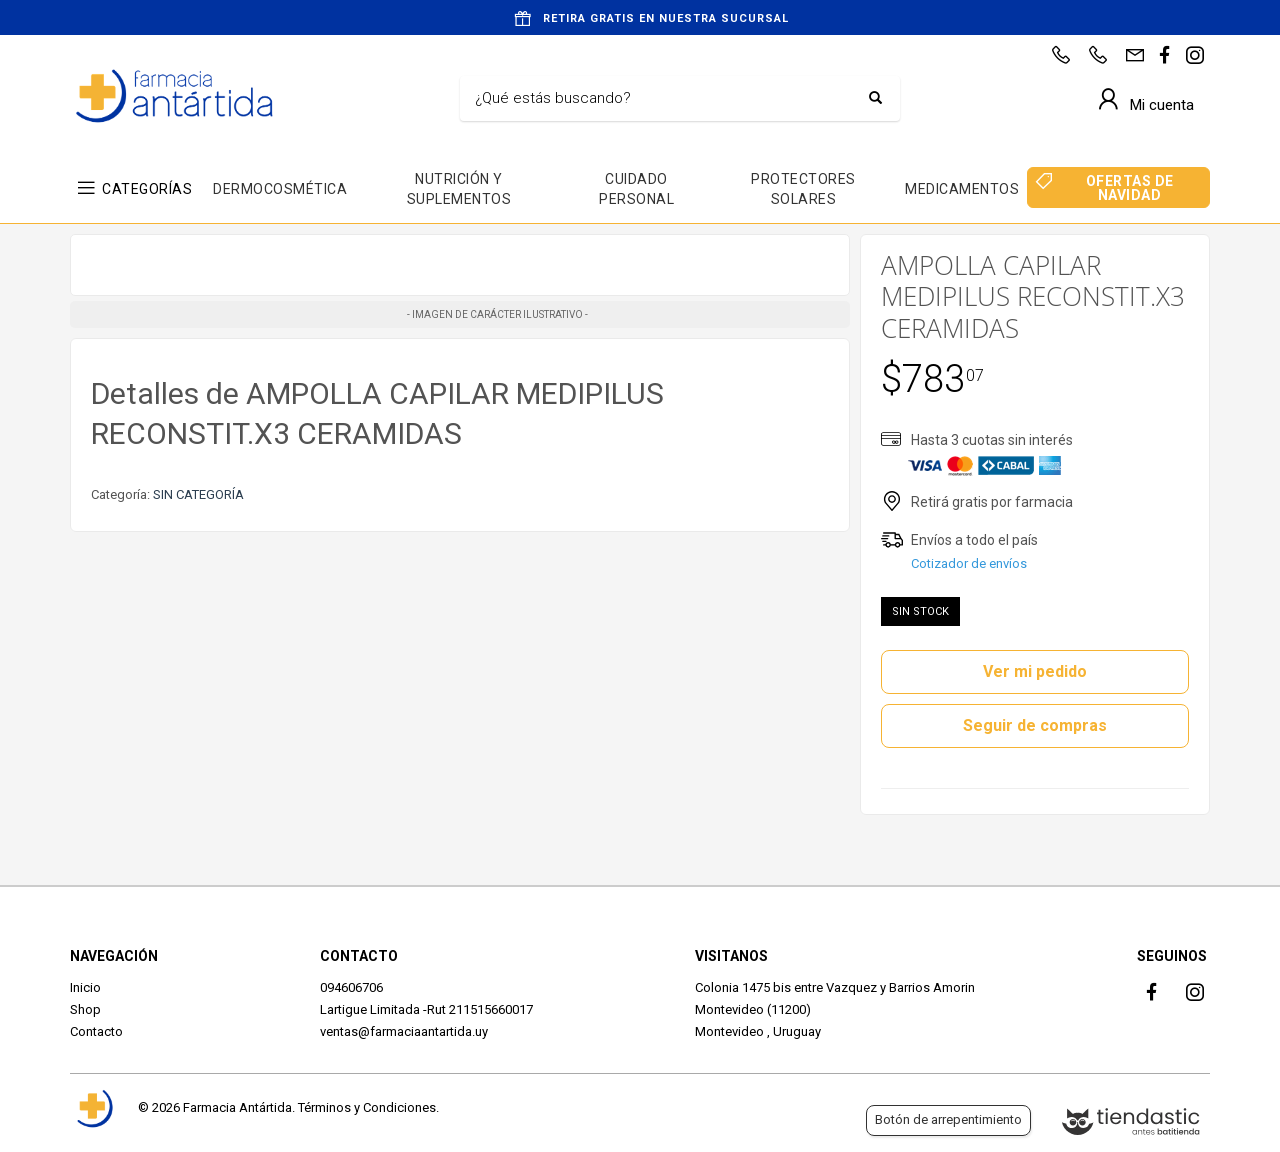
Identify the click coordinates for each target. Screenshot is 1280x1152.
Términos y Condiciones (367, 1107)
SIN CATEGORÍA (198, 494)
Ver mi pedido (1035, 671)
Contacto (96, 1031)
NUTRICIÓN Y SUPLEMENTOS (459, 189)
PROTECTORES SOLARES (803, 189)
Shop (85, 1009)
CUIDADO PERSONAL (636, 189)
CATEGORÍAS (147, 189)
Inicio (85, 987)
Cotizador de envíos (969, 563)
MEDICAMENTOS (962, 189)
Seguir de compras (1035, 725)
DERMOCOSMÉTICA (280, 189)
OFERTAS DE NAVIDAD (1130, 188)
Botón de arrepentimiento (948, 1119)
